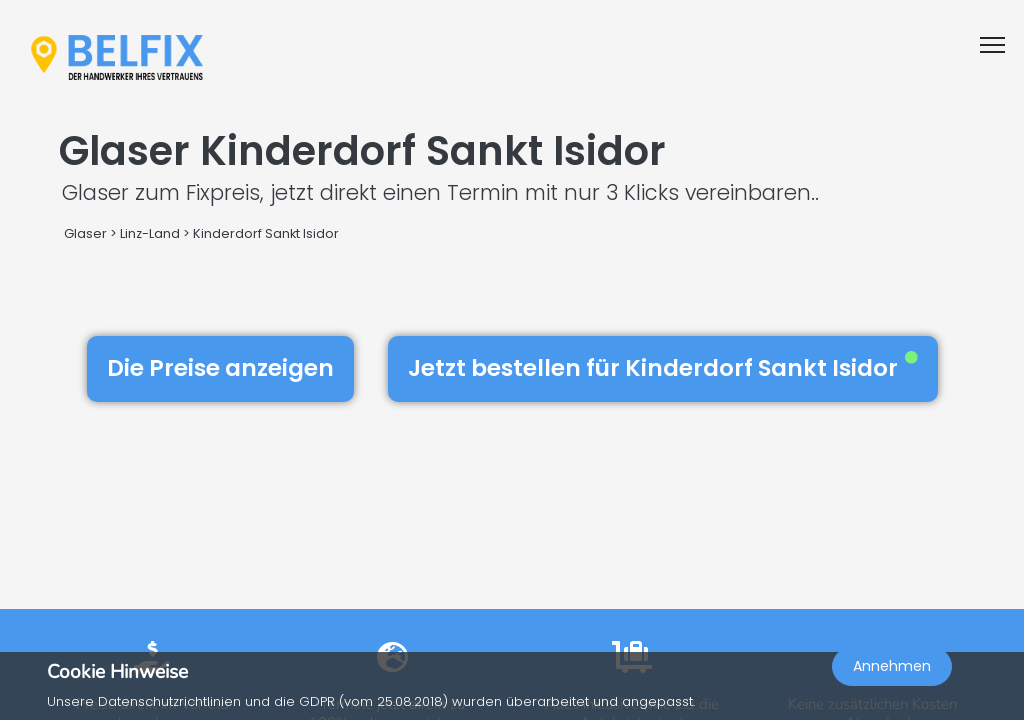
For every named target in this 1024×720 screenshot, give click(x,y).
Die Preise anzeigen (220, 368)
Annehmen (892, 666)
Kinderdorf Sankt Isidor (266, 233)
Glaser (85, 233)
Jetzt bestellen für (663, 368)
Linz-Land (150, 233)
